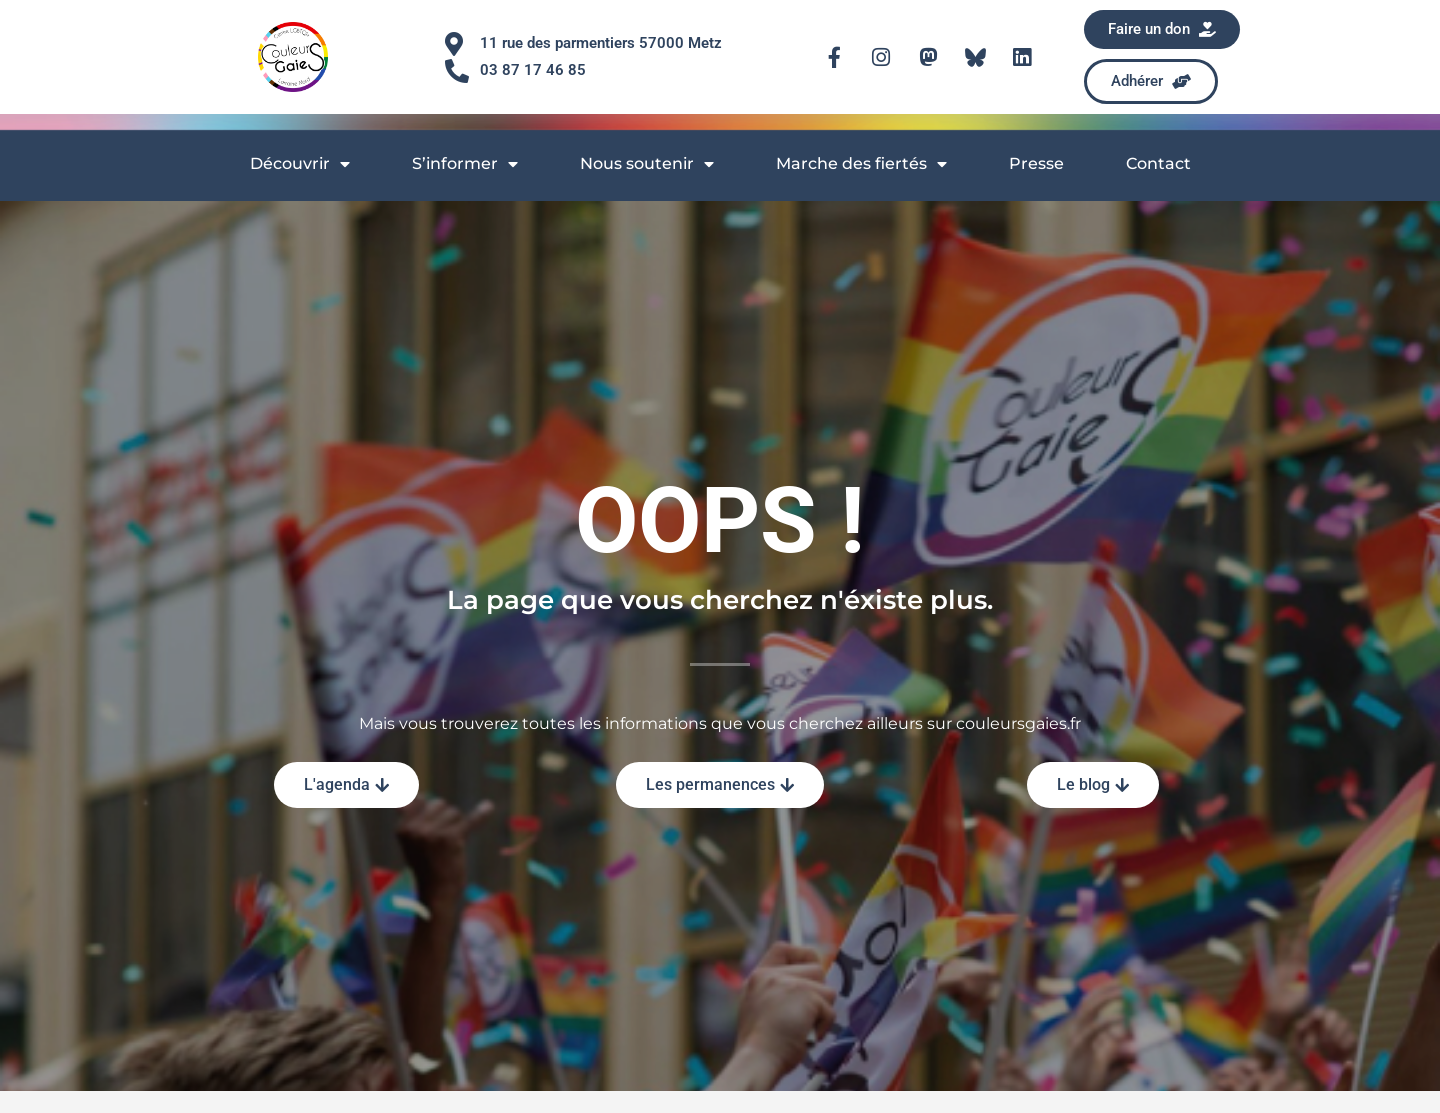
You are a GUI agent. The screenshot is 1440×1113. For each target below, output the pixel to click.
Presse (1036, 163)
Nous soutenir (647, 164)
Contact (1158, 163)
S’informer (465, 164)
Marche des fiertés (861, 164)
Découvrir (300, 164)
